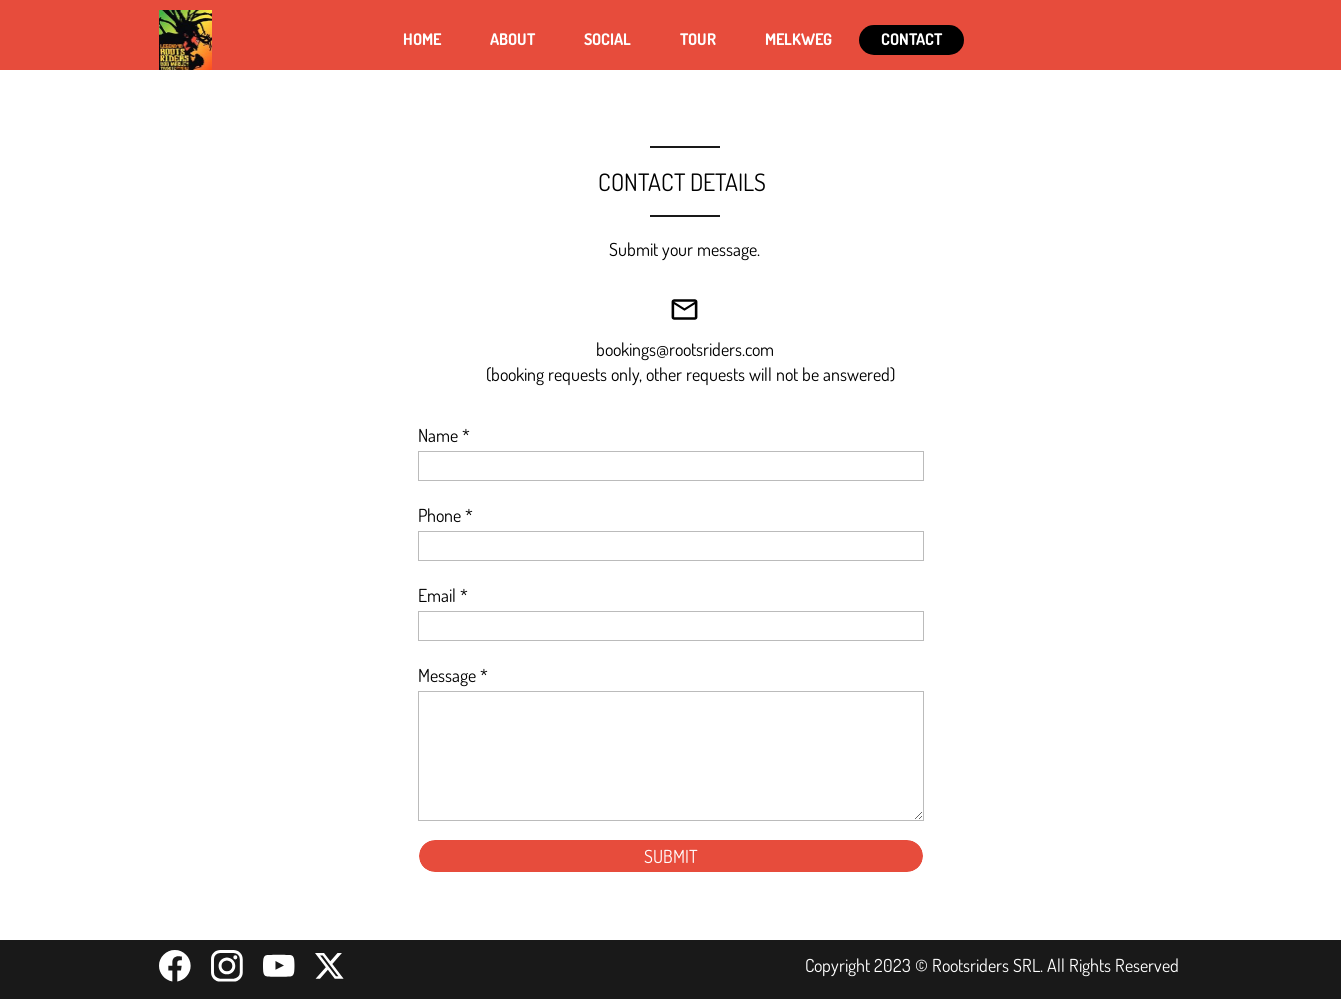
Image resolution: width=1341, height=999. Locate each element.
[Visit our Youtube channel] (279, 966)
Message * (453, 675)
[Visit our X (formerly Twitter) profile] (331, 966)
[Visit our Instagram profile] (227, 966)
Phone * (445, 515)
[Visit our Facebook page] (175, 966)
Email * (443, 595)
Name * (444, 435)
